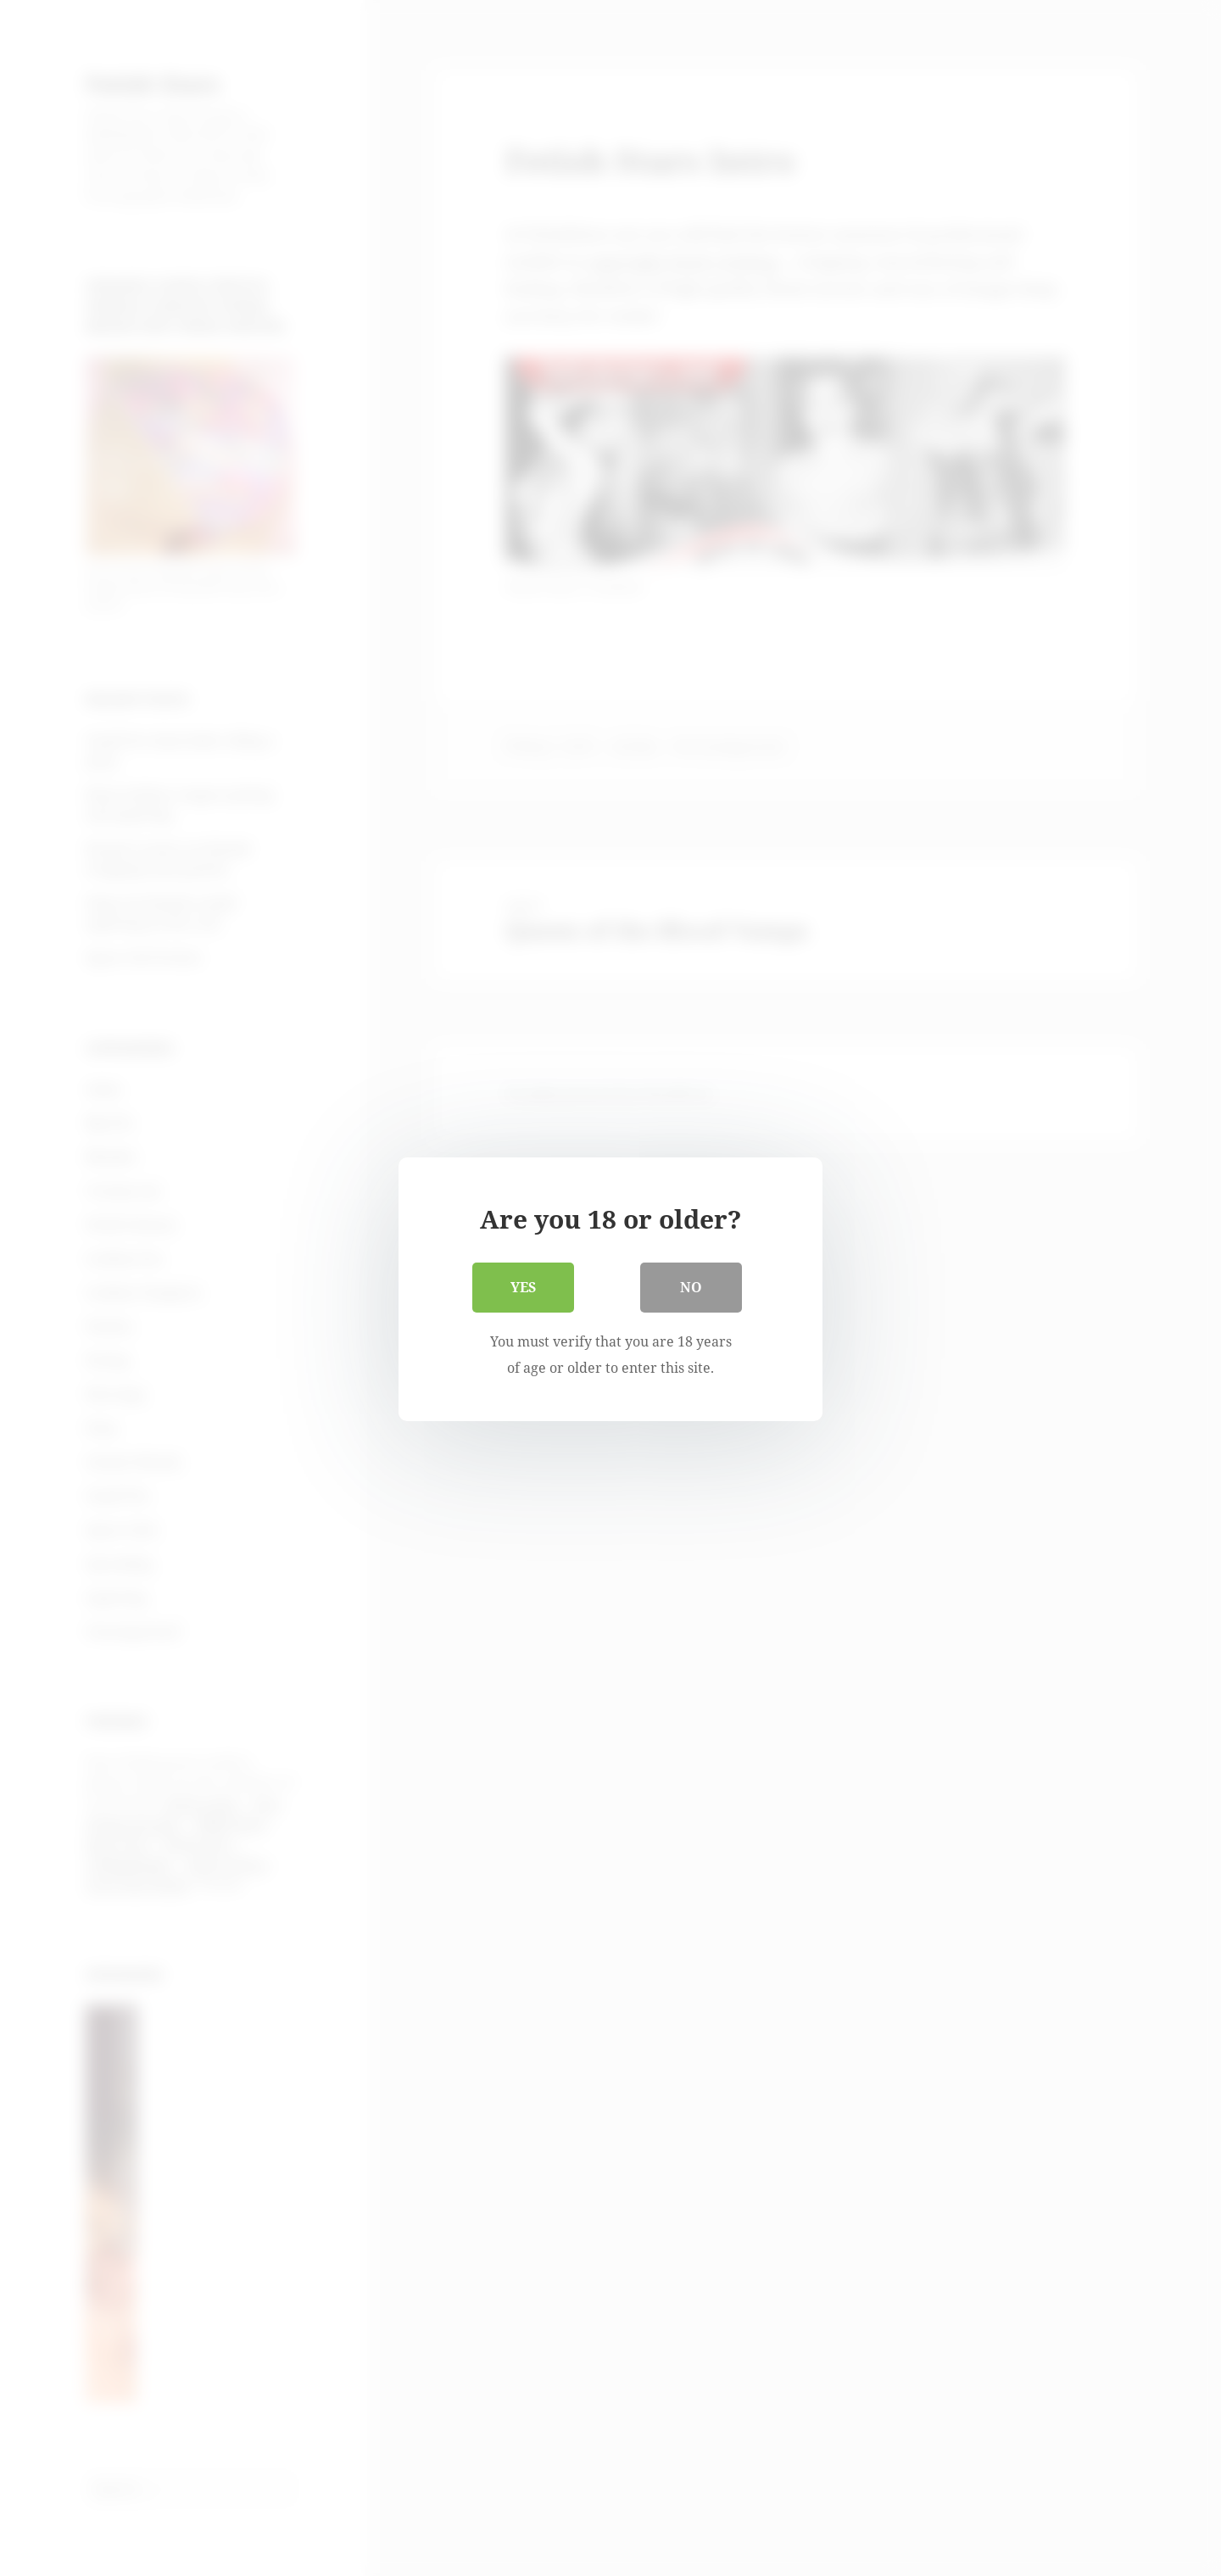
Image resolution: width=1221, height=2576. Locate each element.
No (691, 1286)
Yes (523, 1286)
